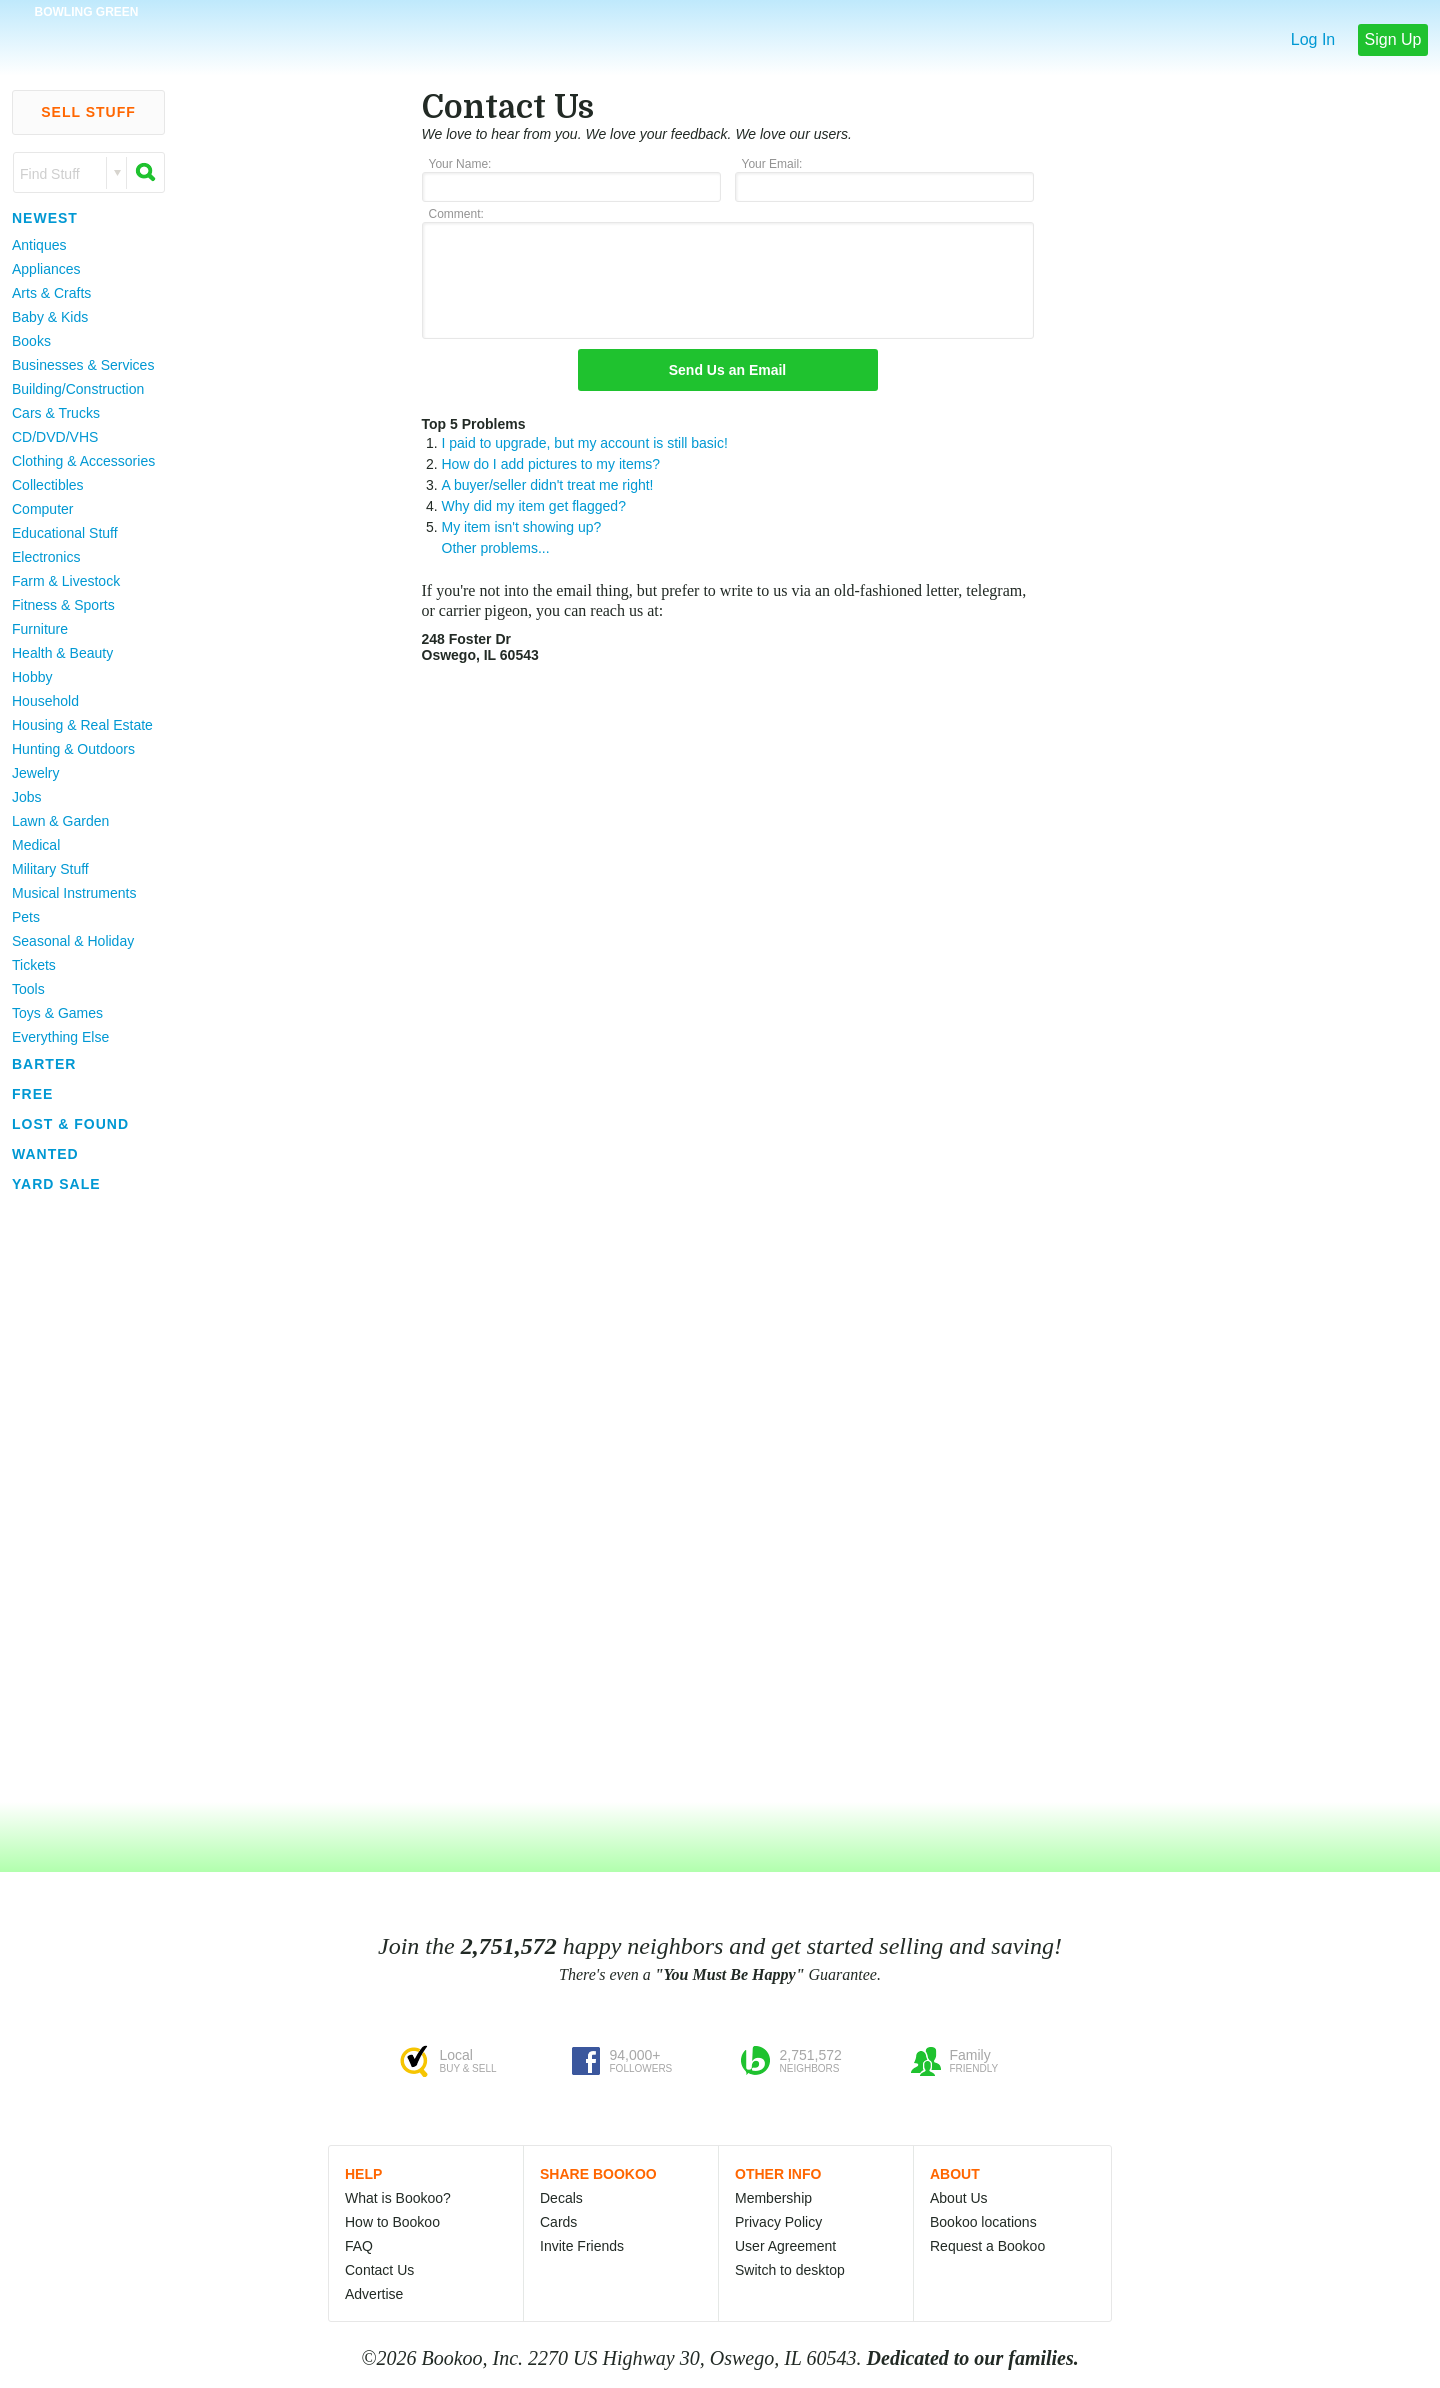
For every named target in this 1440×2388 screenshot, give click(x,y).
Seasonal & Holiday (73, 941)
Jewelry (35, 773)
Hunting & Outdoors (73, 749)
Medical (36, 845)
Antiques (39, 245)
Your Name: (460, 164)
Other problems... (496, 548)
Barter (44, 1064)
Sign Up (1393, 39)
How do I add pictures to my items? (551, 464)
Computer (42, 509)
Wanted (45, 1154)
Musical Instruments (74, 893)
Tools (28, 989)
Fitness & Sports (63, 605)
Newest (45, 218)
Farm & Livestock (66, 581)
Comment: (456, 214)
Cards (558, 2222)
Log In (1313, 39)
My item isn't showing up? (522, 527)
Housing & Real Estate (82, 725)
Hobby (32, 677)
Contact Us (379, 2270)
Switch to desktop (790, 2270)
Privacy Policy (778, 2222)
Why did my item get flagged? (534, 506)
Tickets (34, 965)
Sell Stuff (88, 112)
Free (32, 1094)
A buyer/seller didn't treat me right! (548, 485)
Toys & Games (57, 1013)
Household (45, 701)
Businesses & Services (83, 365)
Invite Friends (582, 2246)
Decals (561, 2198)
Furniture (40, 629)
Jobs (27, 797)
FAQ (359, 2246)
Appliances (46, 269)
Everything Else (60, 1037)
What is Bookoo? (398, 2198)
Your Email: (772, 164)
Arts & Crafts (51, 293)
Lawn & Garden (60, 821)
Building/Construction (78, 389)
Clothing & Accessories (83, 461)
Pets (26, 917)
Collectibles (48, 485)
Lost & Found (70, 1124)
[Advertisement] (80, 1499)
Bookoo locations (983, 2222)
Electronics (46, 557)
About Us (959, 2198)
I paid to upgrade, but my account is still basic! (585, 443)
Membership (773, 2198)
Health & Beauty (62, 653)
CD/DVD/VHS (55, 437)
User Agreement (785, 2246)
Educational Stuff (65, 533)
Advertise (374, 2294)
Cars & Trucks (56, 413)
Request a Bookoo (987, 2246)
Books (31, 341)
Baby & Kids (50, 317)
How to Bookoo (392, 2222)
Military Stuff (50, 869)
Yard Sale (56, 1184)
